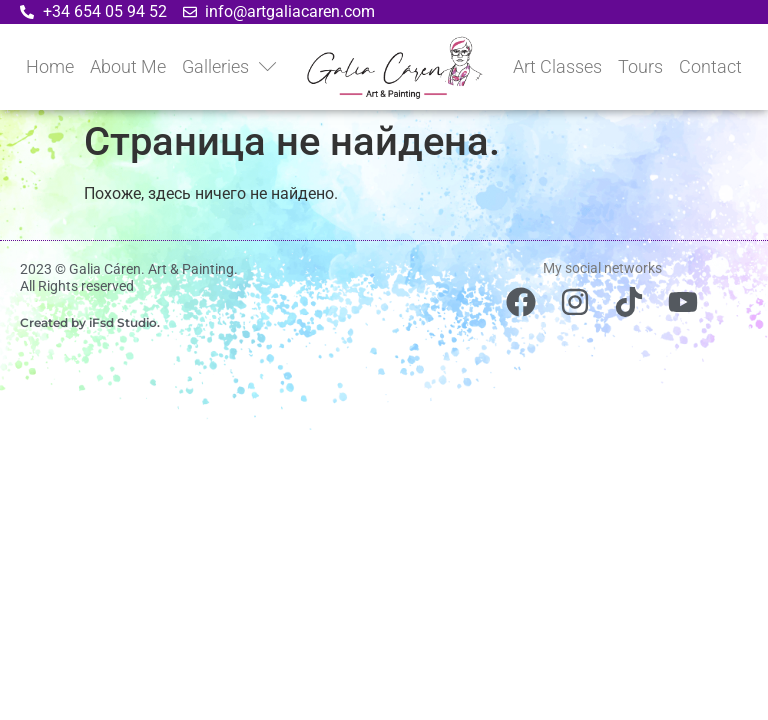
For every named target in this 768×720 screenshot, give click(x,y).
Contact (710, 66)
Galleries (229, 67)
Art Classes (557, 66)
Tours (640, 66)
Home (50, 66)
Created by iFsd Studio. (90, 322)
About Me (128, 66)
